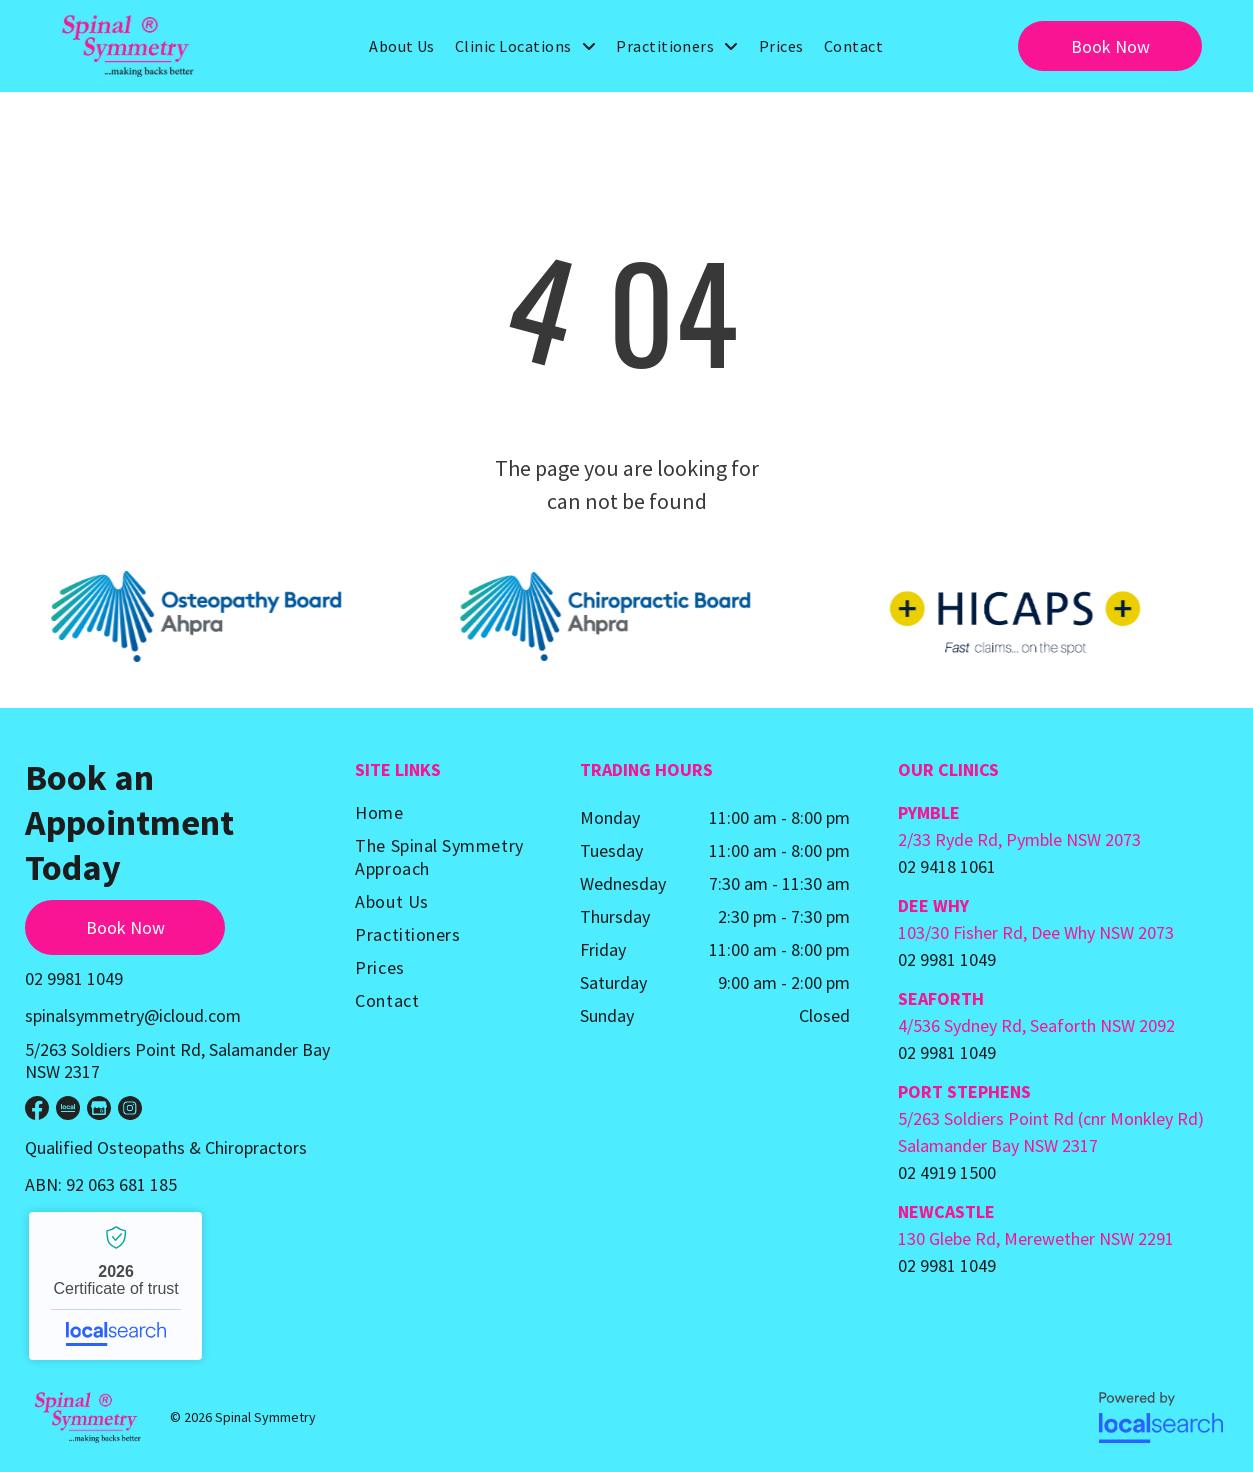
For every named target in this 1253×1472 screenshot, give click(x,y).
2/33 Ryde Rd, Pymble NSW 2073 (1019, 839)
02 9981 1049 (74, 978)
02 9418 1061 (947, 866)
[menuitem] (402, 46)
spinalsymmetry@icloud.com (133, 1015)
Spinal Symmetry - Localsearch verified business (115, 1286)
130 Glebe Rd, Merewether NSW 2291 (1036, 1238)
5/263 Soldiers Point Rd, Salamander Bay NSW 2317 (177, 1060)
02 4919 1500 (947, 1172)
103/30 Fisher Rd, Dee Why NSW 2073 (1036, 932)
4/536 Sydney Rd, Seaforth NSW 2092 (1036, 1025)
